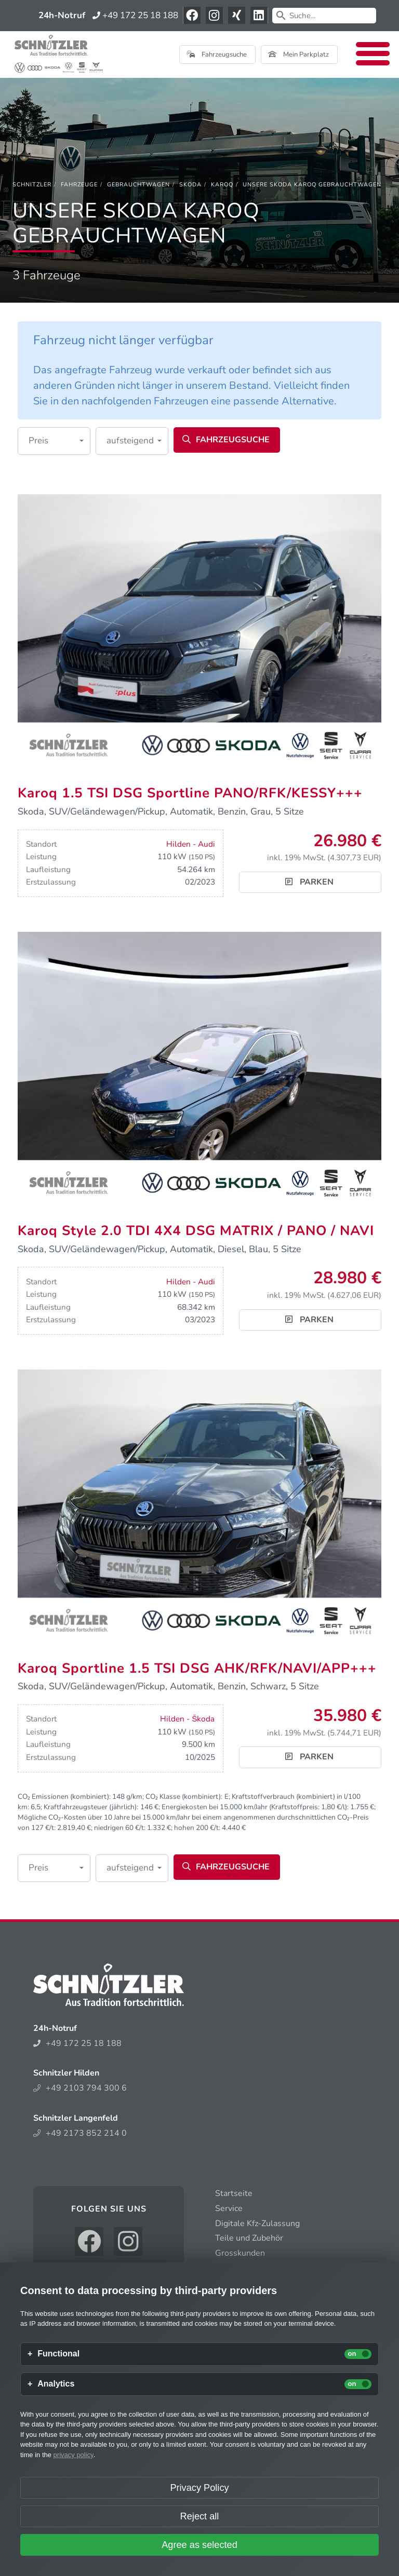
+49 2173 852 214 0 (80, 2133)
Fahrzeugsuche (217, 54)
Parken (309, 882)
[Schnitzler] (31, 184)
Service (229, 2208)
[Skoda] (190, 184)
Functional (58, 2354)
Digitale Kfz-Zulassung (257, 2223)
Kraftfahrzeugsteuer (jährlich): (91, 1807)
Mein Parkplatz (298, 54)
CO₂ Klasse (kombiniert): (183, 1796)
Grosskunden (240, 2253)
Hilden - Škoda (187, 1719)
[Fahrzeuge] (79, 184)
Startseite (233, 2193)
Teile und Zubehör (249, 2238)
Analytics (55, 2384)
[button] (54, 441)
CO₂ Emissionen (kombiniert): (64, 1796)
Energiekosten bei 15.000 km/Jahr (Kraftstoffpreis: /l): (255, 1807)
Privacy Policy (199, 2488)
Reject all (199, 2516)
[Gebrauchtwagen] (138, 184)
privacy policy (74, 2455)
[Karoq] (222, 184)
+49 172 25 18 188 (135, 15)
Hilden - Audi (190, 844)
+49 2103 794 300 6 (80, 2088)
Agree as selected (199, 2545)
